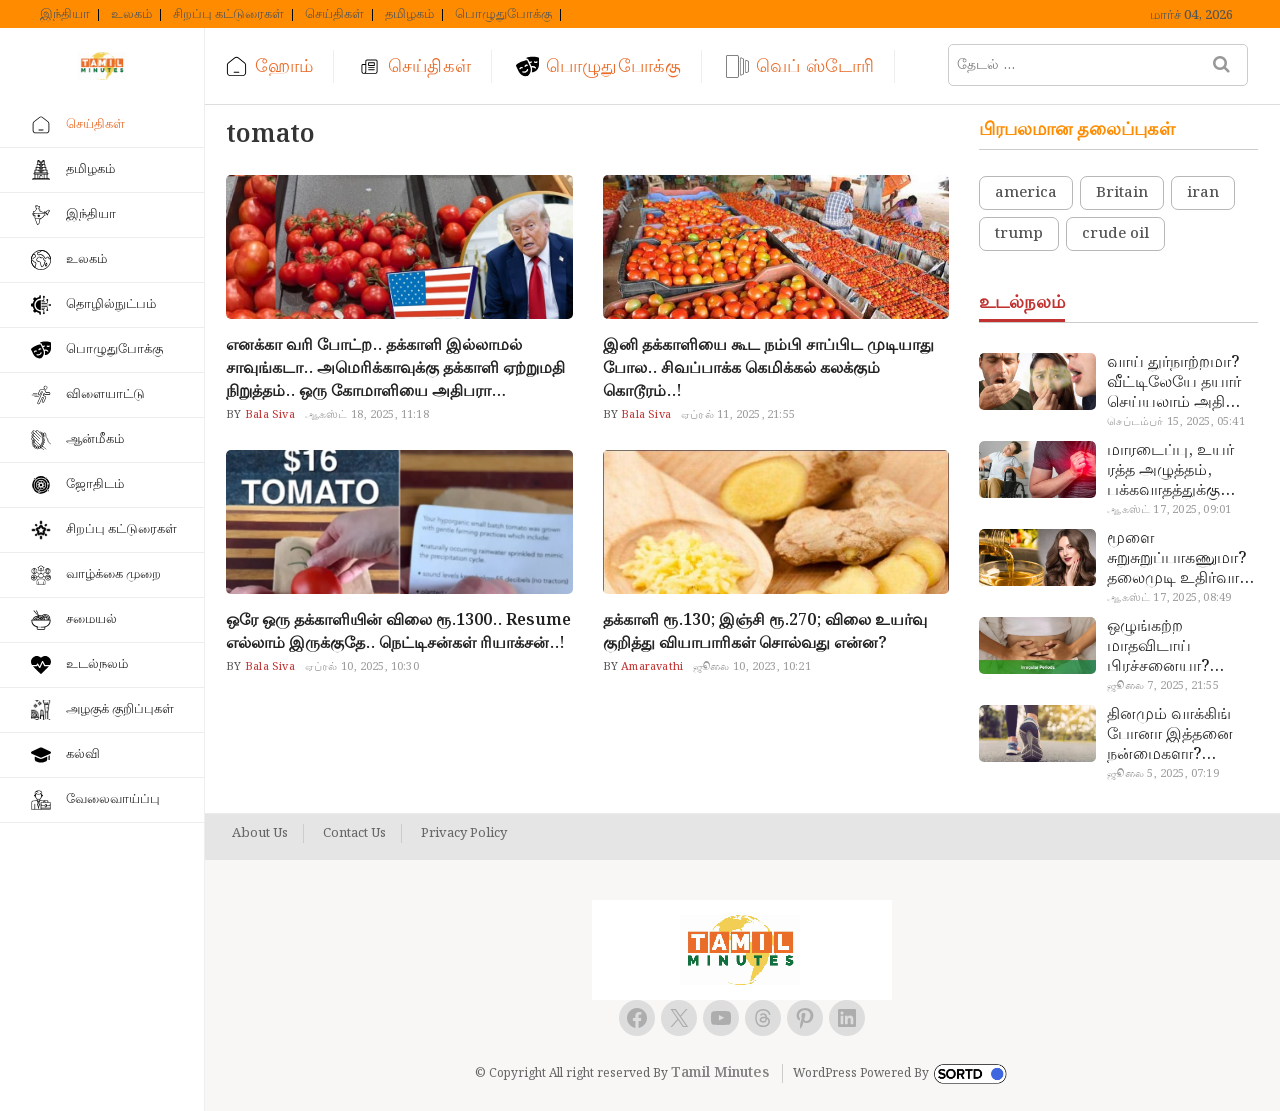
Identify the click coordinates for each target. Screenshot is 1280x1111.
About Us (260, 834)
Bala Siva (268, 415)
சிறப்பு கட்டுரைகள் (228, 15)
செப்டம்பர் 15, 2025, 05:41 (1175, 422)
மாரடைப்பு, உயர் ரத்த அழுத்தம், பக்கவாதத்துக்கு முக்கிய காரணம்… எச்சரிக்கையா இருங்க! (1173, 471)
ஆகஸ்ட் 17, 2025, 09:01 (1169, 510)
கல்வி (83, 754)
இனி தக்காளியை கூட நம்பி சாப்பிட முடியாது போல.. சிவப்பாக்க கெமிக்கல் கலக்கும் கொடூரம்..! (768, 368)
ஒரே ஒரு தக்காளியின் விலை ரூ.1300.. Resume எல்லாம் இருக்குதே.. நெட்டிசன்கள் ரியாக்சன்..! (398, 632)
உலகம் (131, 15)
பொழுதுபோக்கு (503, 15)
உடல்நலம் (97, 664)
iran (1203, 193)
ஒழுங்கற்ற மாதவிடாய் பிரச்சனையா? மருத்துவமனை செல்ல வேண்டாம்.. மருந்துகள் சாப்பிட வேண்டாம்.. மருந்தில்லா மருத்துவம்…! (1177, 647)
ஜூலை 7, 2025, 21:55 (1162, 686)
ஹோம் (284, 66)
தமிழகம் (409, 15)
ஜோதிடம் (95, 484)
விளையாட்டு (105, 394)
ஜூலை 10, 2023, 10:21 (752, 667)
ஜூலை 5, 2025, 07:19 (1162, 774)
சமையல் (91, 619)
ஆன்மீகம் (95, 439)
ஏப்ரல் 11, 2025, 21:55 (738, 415)
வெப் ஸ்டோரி (815, 66)
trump (1019, 234)
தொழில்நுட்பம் (111, 304)
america (1026, 193)
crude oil (1115, 234)
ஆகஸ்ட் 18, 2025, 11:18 (367, 415)
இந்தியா (65, 15)
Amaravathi (650, 667)
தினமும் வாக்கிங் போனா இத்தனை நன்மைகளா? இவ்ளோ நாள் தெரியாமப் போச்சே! (1182, 735)
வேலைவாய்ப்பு (113, 799)
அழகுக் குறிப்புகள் (120, 709)
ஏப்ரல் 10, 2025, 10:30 (362, 667)
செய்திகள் (334, 15)
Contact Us (354, 834)
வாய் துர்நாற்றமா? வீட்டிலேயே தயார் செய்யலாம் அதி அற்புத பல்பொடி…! (1179, 383)
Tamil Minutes (720, 1073)
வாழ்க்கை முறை (113, 574)
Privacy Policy (464, 834)
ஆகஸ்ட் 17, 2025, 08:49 (1169, 598)
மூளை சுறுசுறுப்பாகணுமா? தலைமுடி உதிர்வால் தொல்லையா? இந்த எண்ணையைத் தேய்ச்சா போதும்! (1179, 559)
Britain (1122, 193)
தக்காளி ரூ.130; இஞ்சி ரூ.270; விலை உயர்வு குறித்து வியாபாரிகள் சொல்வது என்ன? (765, 632)
